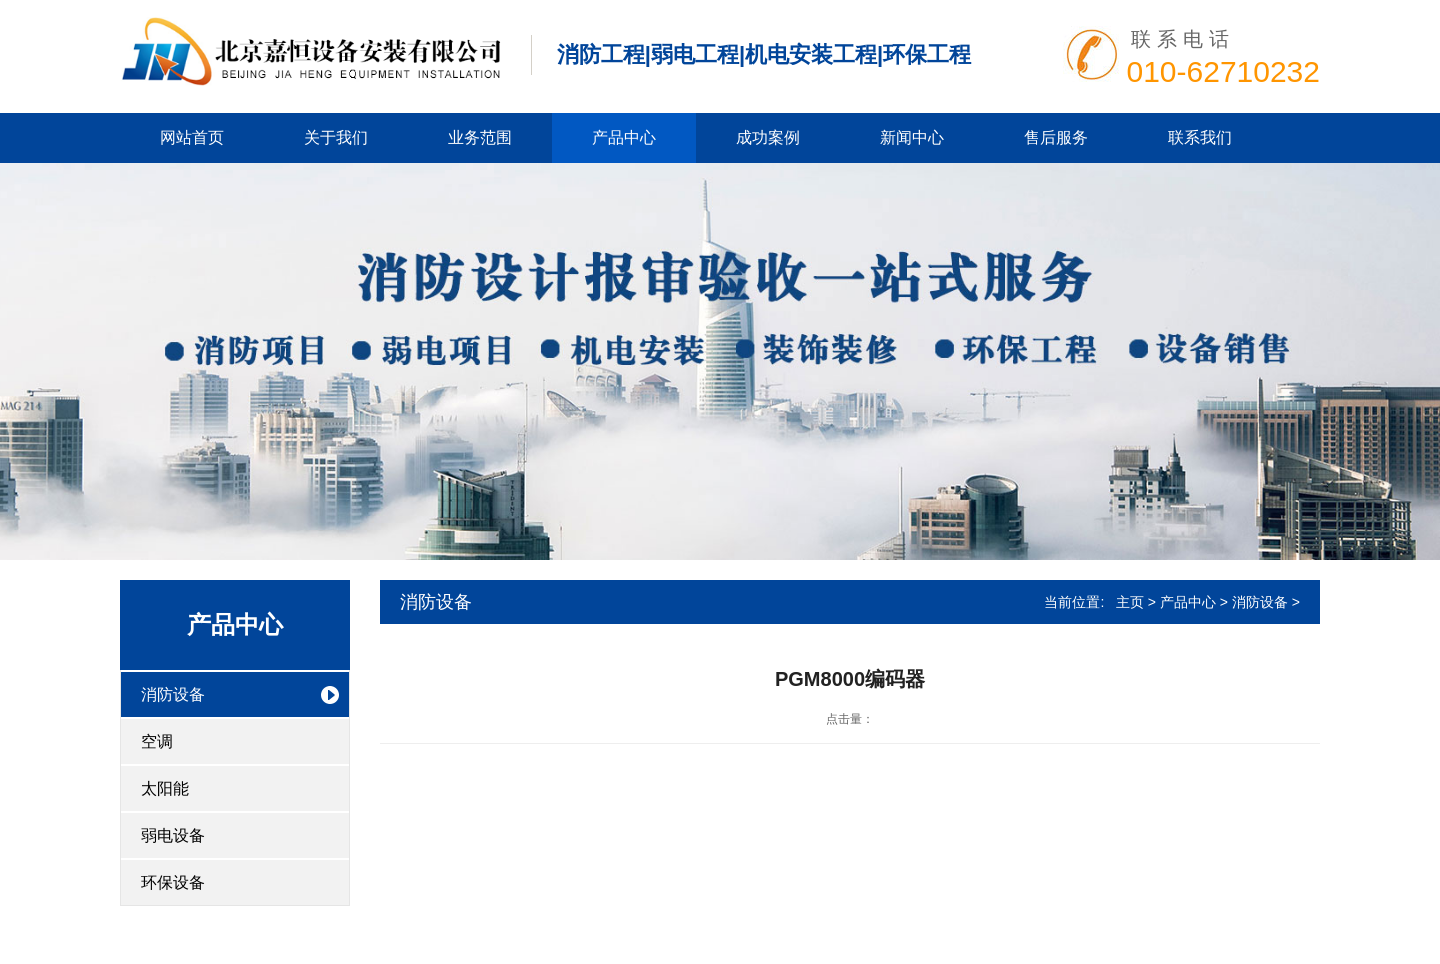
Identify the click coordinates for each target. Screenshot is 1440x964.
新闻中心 (912, 137)
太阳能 (165, 788)
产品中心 (624, 137)
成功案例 (768, 137)
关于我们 (336, 137)
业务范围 (480, 137)
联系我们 (1200, 137)
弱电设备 (173, 835)
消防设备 (173, 694)
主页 (1130, 602)
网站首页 (192, 137)
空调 (157, 741)
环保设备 (173, 882)
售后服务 (1056, 137)
